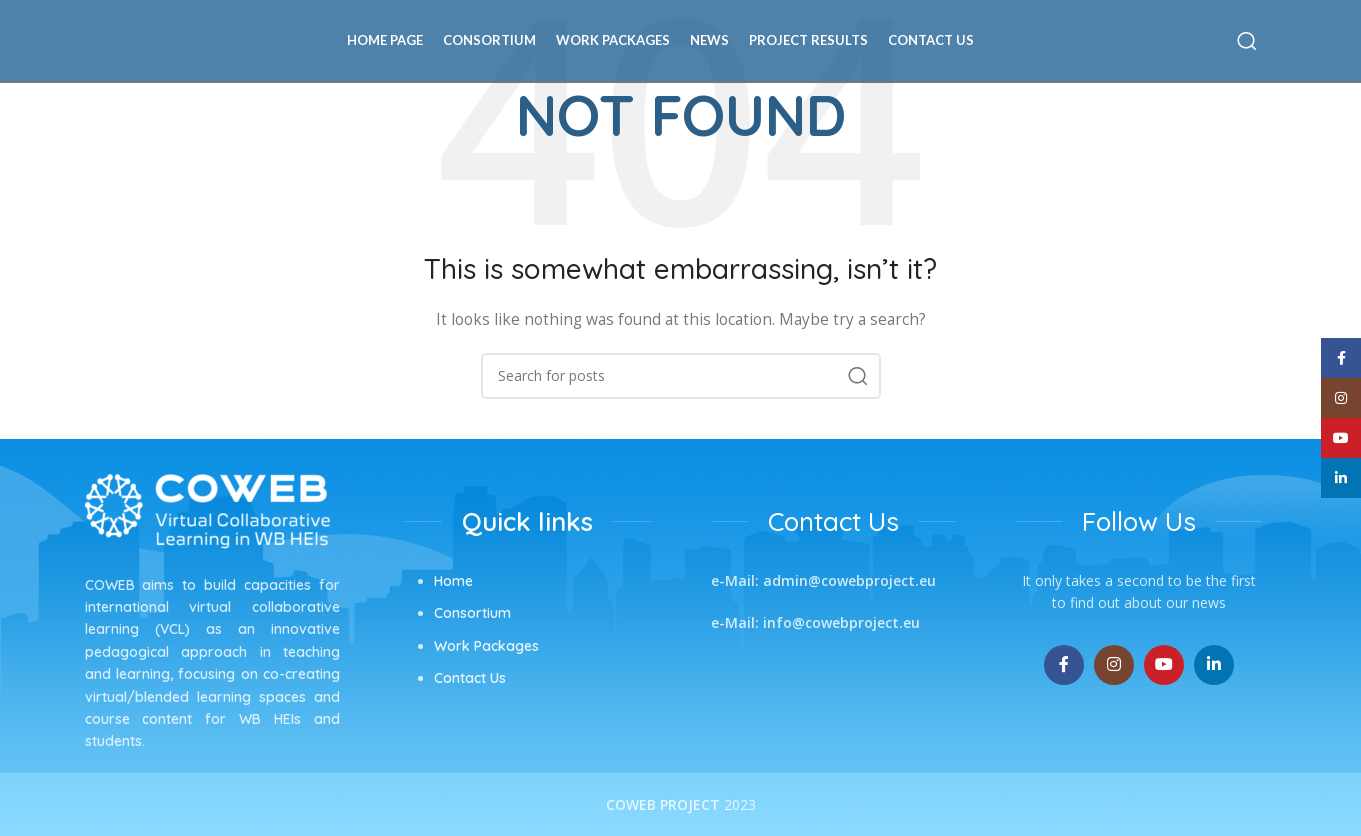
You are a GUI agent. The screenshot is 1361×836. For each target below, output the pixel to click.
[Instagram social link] (1114, 665)
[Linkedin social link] (1214, 665)
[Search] (1247, 45)
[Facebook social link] (1064, 665)
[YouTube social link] (1164, 665)
